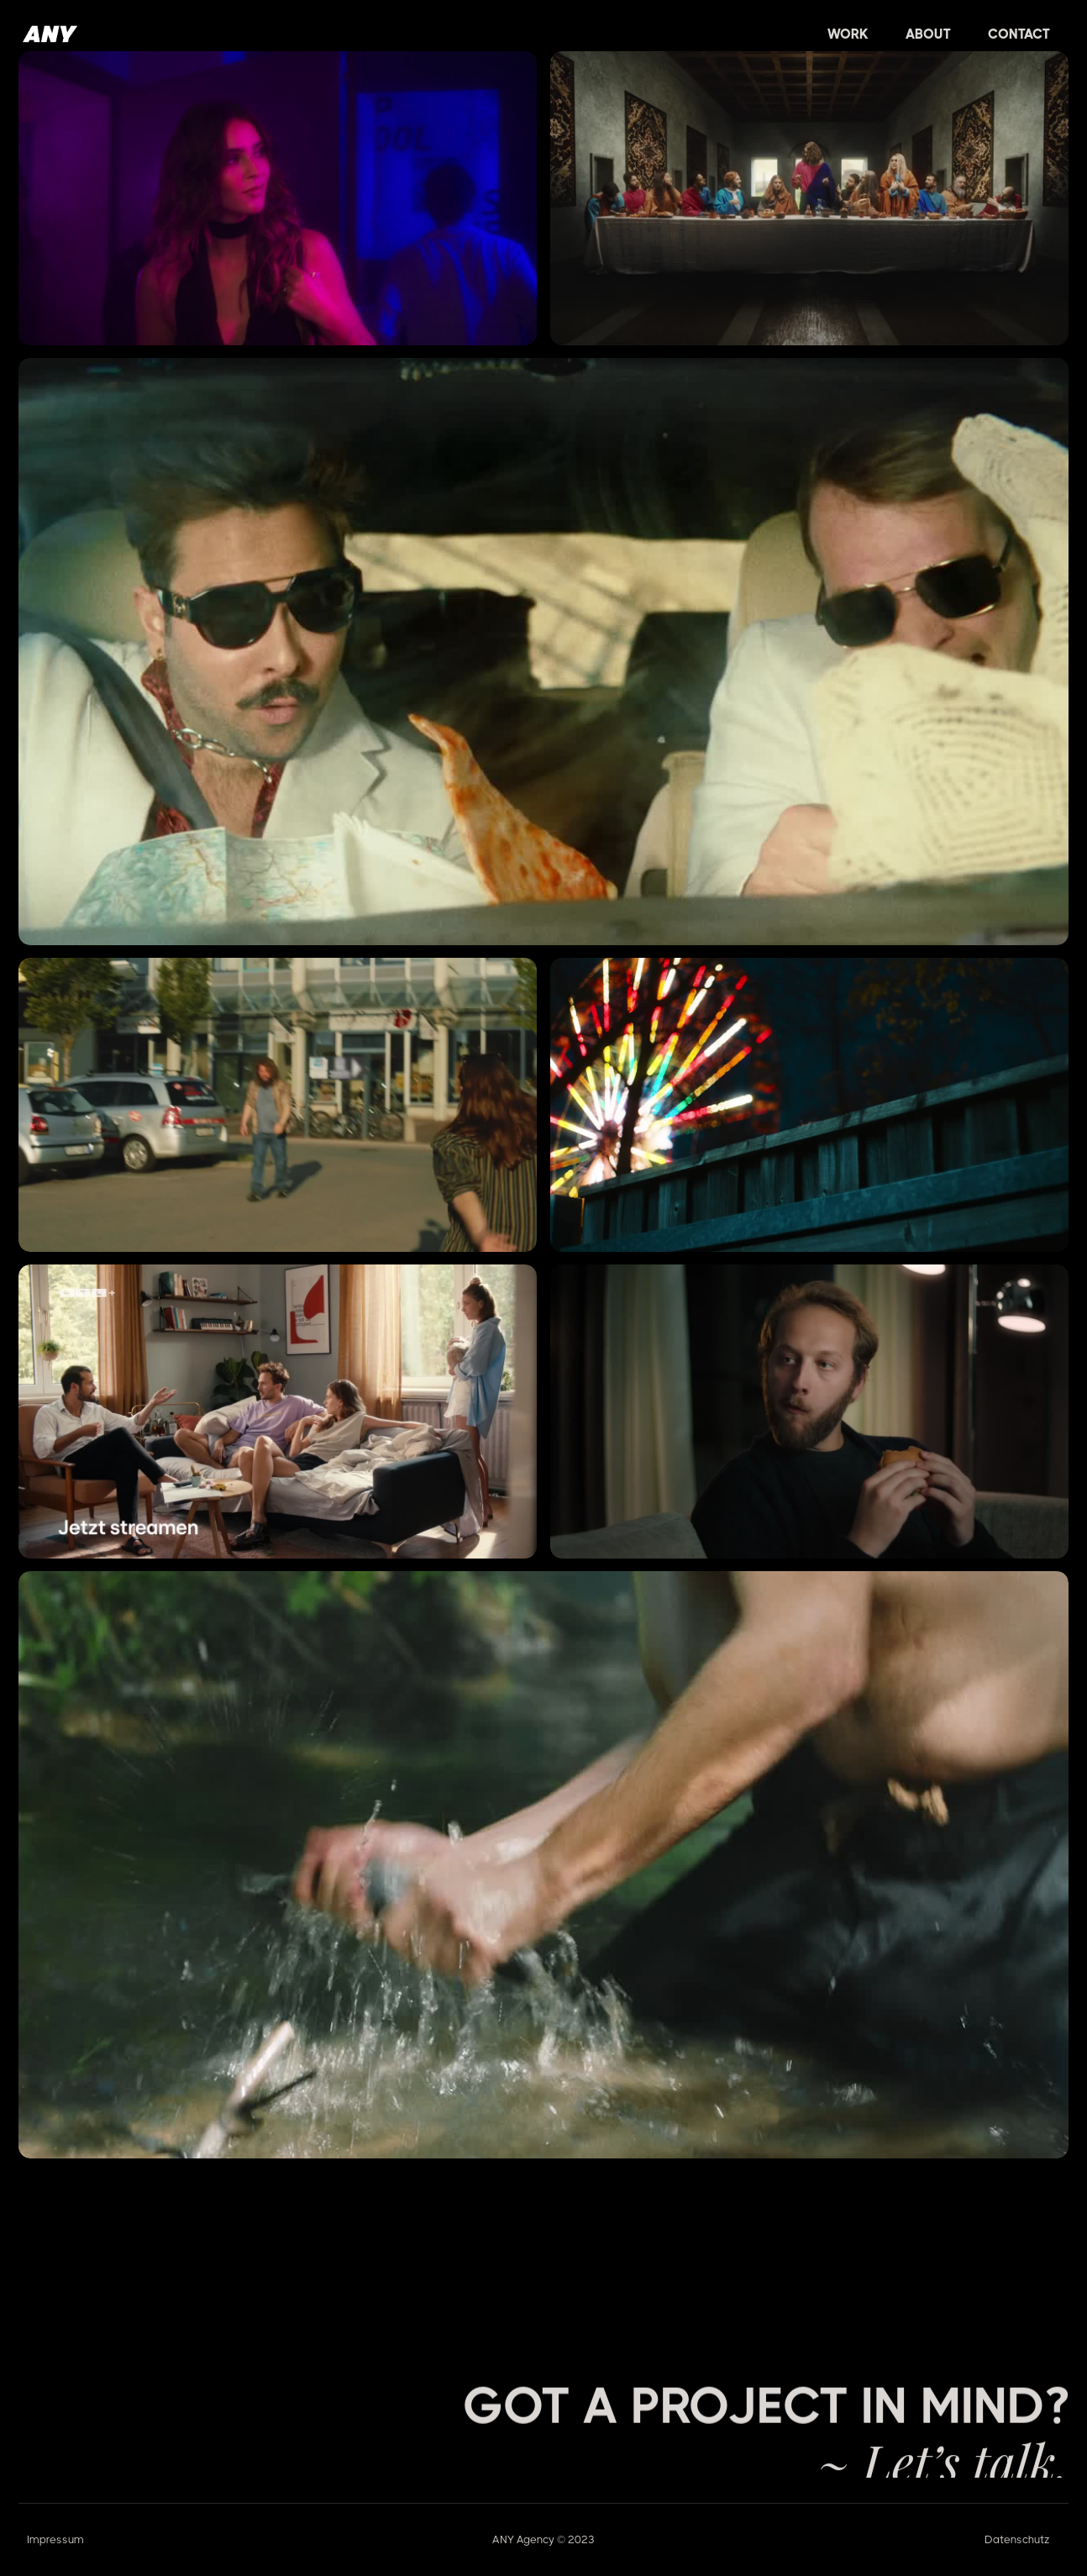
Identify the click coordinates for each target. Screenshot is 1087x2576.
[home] (49, 34)
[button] (848, 34)
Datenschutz (1017, 2539)
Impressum (55, 2539)
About (928, 34)
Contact (1019, 34)
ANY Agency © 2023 (543, 2539)
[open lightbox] (277, 197)
